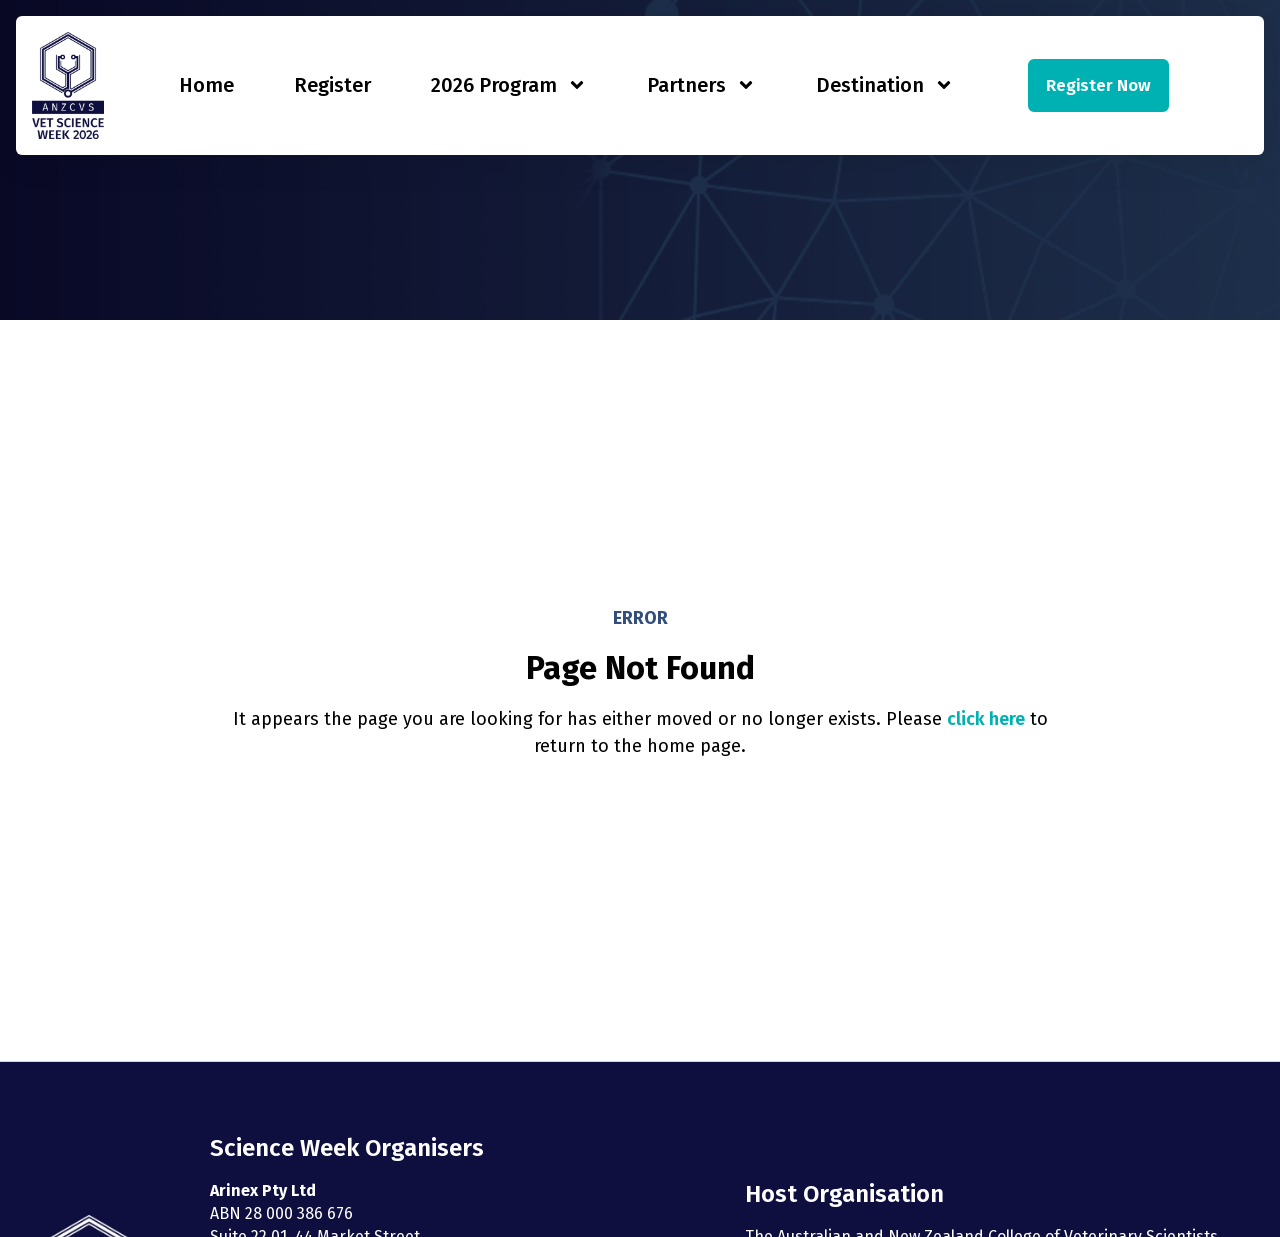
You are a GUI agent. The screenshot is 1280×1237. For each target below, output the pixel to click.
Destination (885, 85)
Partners (701, 85)
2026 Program (509, 85)
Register (332, 85)
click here (986, 719)
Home (206, 85)
